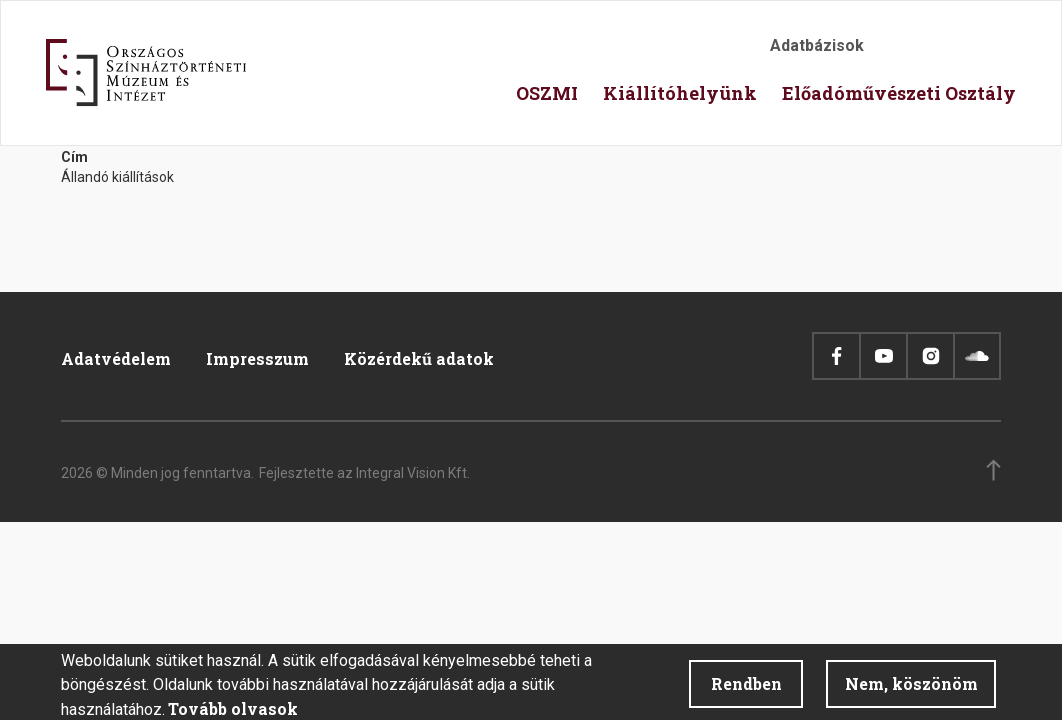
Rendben (746, 689)
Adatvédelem (116, 358)
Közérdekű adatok (419, 358)
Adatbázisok (817, 45)
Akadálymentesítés (901, 51)
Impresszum (257, 358)
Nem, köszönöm (911, 689)
